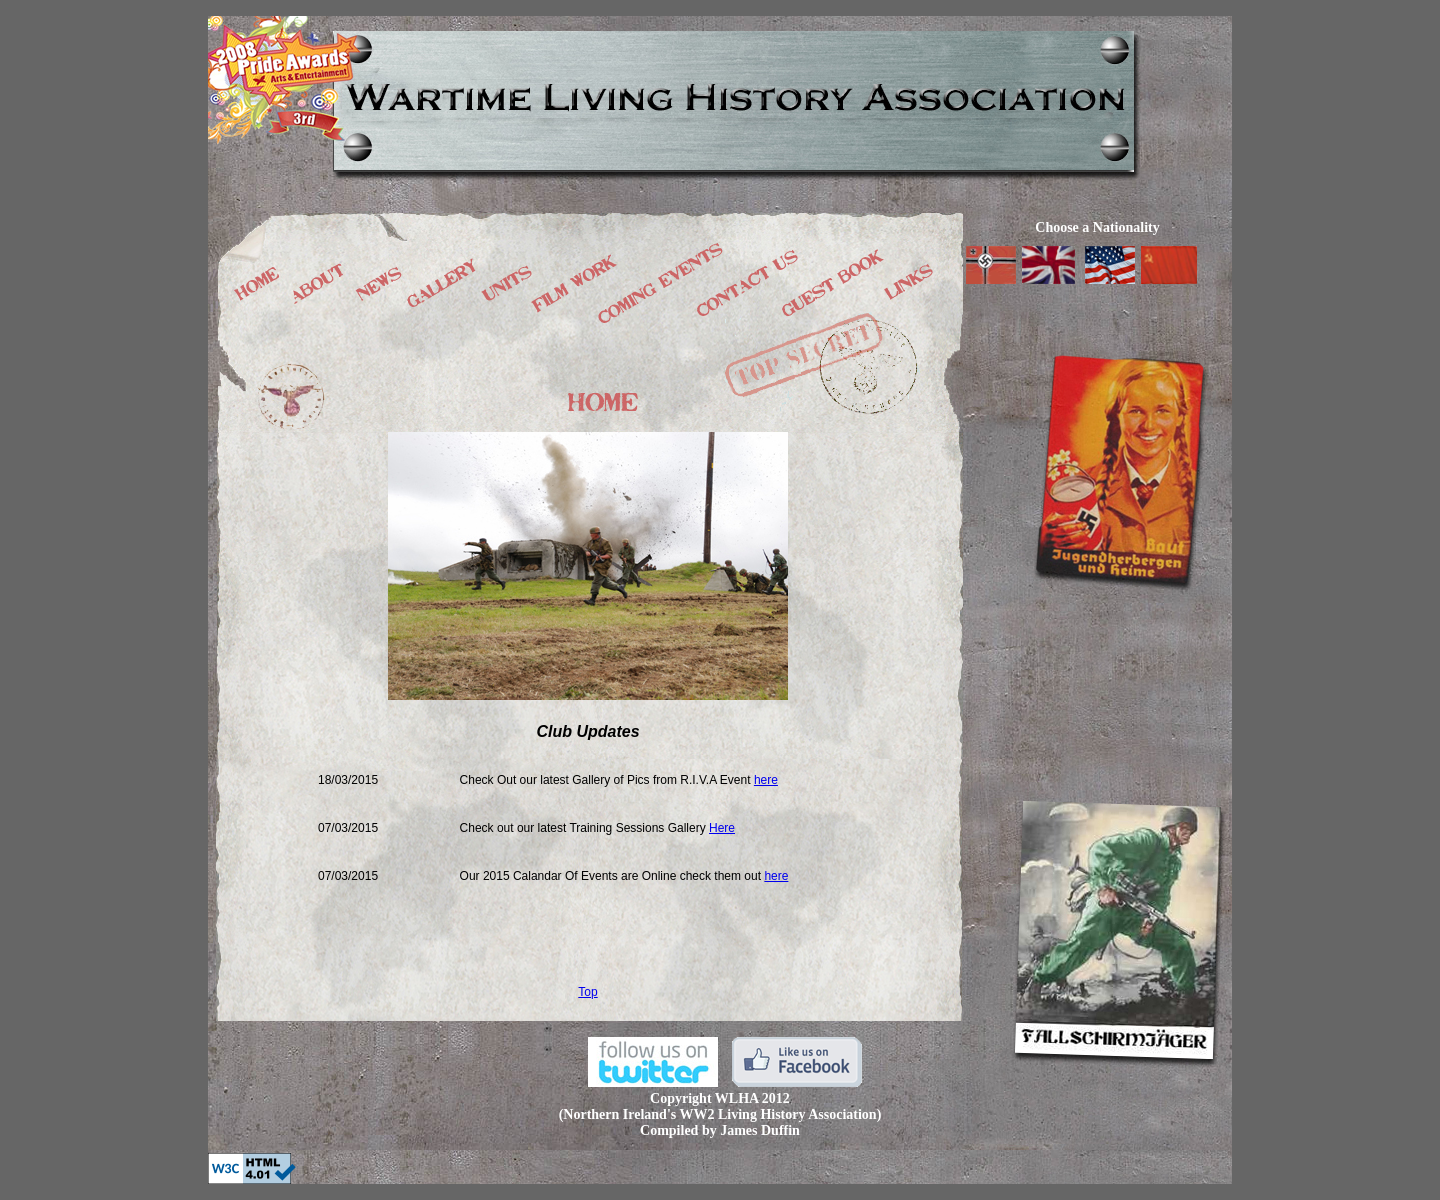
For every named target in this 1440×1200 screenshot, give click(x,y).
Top (587, 992)
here (766, 780)
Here (722, 828)
